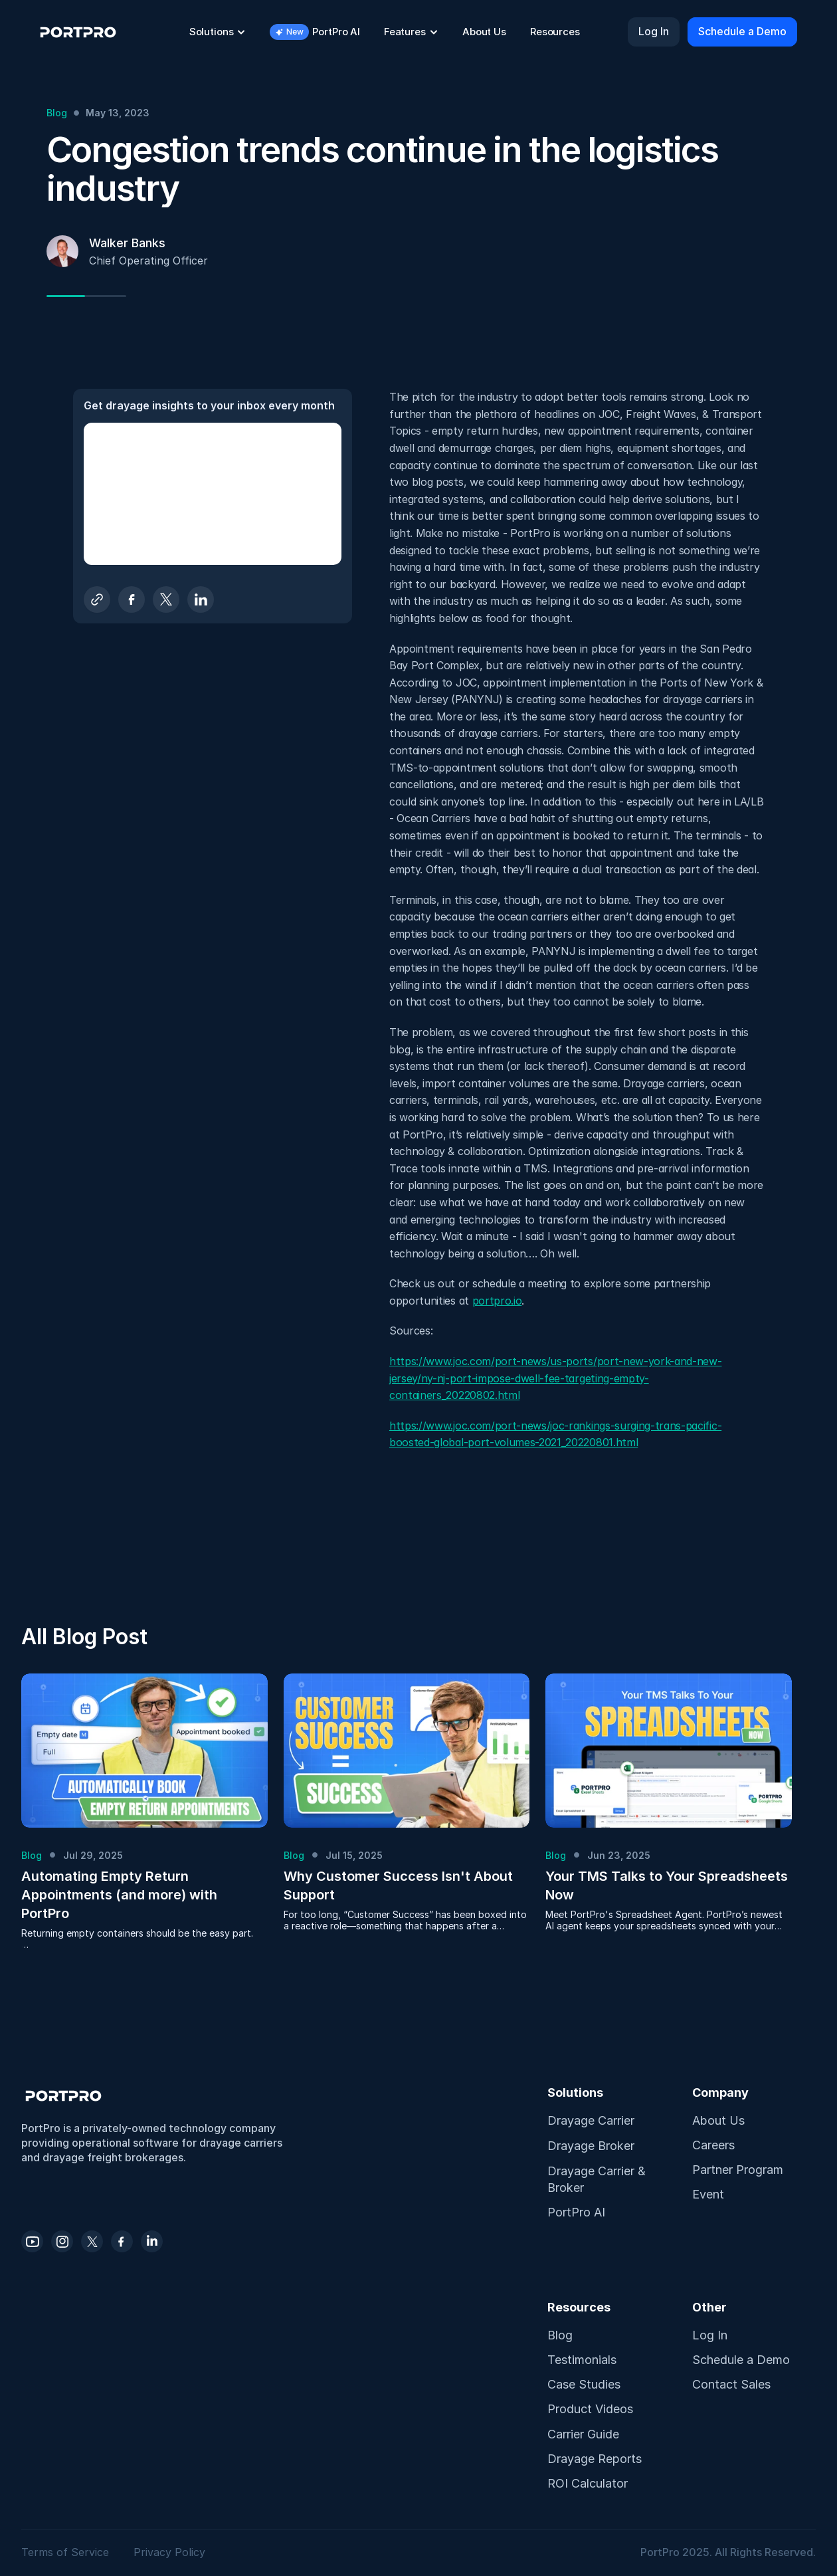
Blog (560, 2335)
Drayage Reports (594, 2459)
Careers (713, 2145)
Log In (709, 2335)
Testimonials (581, 2360)
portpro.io (497, 1300)
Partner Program (737, 2170)
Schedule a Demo (741, 2360)
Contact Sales (731, 2384)
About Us (718, 2120)
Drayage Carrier (590, 2120)
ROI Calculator (587, 2483)
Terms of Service (66, 2552)
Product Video (587, 2409)
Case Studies (583, 2384)
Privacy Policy (169, 2552)
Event (708, 2194)
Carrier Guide (583, 2434)
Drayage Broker (590, 2146)
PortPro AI (576, 2212)
